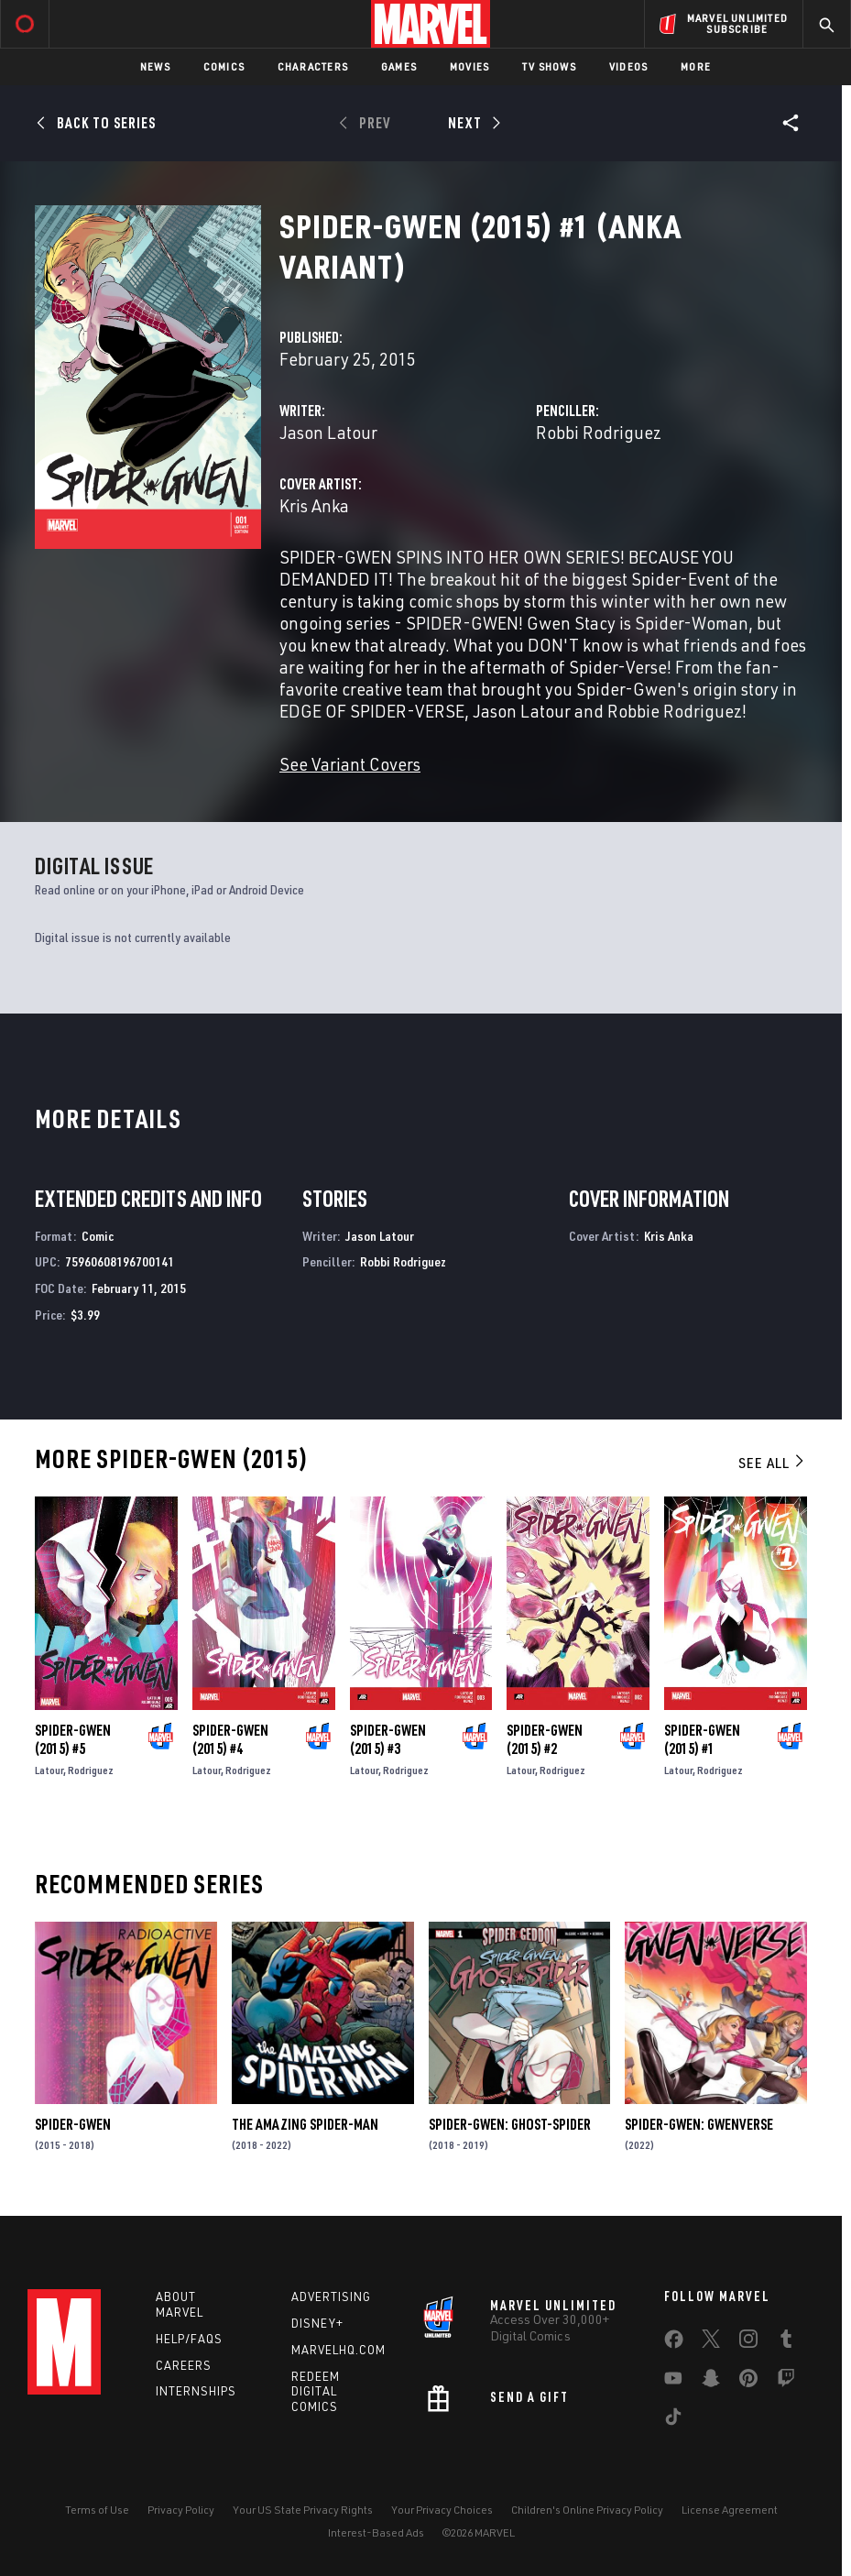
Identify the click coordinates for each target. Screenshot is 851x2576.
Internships (196, 2391)
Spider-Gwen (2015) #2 (545, 1739)
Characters (313, 66)
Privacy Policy (180, 2509)
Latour (49, 1770)
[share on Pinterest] (748, 2382)
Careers (184, 2365)
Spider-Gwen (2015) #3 (388, 1739)
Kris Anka (314, 505)
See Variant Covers (349, 763)
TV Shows (549, 66)
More (696, 66)
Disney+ (317, 2323)
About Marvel (179, 2304)
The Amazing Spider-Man (305, 2124)
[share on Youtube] (673, 2382)
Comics (224, 66)
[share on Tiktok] (673, 2420)
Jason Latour (328, 432)
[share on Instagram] (748, 2342)
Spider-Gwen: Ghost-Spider (510, 2124)
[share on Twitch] (786, 2382)
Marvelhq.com (338, 2349)
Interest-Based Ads (376, 2532)
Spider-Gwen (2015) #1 (702, 1739)
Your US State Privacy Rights (303, 2509)
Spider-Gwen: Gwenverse (699, 2124)
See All (772, 1462)
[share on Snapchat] (711, 2382)
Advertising (331, 2296)
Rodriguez (91, 1770)
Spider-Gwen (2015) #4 (230, 1739)
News (155, 66)
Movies (469, 66)
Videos (628, 66)
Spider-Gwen (73, 2124)
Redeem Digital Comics (315, 2392)
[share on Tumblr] (786, 2342)
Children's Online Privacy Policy (587, 2509)
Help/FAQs (189, 2338)
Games (399, 66)
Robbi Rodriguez (598, 432)
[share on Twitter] (711, 2342)
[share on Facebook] (673, 2343)
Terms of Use (97, 2509)
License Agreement (730, 2509)
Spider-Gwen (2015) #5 (73, 1739)
